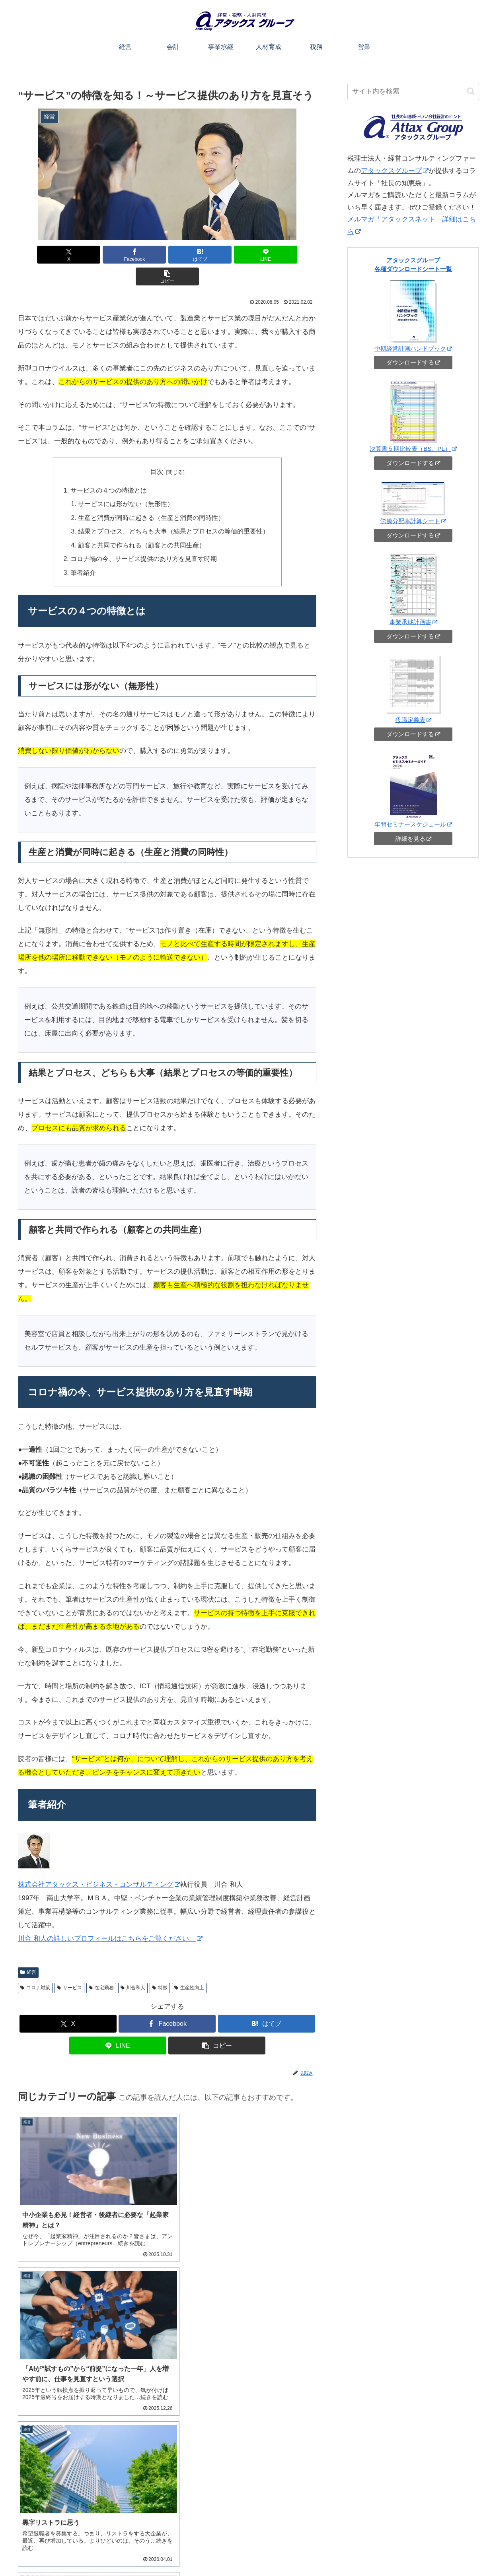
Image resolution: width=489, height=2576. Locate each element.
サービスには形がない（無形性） (128, 481)
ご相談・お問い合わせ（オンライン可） (407, 2513)
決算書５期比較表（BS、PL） (413, 448)
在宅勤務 (101, 1963)
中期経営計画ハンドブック (413, 348)
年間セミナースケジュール (413, 824)
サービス (69, 1963)
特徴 (160, 1963)
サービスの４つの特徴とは (112, 467)
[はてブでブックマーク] (167, 255)
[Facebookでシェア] (117, 255)
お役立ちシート (370, 2551)
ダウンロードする (413, 362)
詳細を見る (413, 838)
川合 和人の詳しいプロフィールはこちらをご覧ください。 (110, 1914)
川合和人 (133, 1963)
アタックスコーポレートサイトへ (439, 2551)
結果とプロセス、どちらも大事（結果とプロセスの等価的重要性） (173, 507)
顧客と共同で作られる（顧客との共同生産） (143, 521)
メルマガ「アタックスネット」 (64, 2482)
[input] (413, 91)
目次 (157, 450)
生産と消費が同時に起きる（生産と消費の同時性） (152, 494)
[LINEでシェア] (217, 255)
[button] (267, 255)
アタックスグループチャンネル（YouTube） (80, 2462)
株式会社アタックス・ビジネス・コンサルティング (99, 1860)
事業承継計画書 (413, 622)
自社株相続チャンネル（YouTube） (69, 2472)
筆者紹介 (88, 548)
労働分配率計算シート (413, 521)
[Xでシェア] (67, 255)
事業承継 (261, 2551)
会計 (236, 2551)
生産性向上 (189, 1963)
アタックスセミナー (50, 2452)
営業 (336, 2551)
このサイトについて (178, 2551)
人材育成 (292, 2551)
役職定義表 (413, 719)
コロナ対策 (35, 1963)
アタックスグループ (395, 171)
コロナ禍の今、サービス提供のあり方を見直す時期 (145, 534)
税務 (317, 2551)
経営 (28, 1948)
